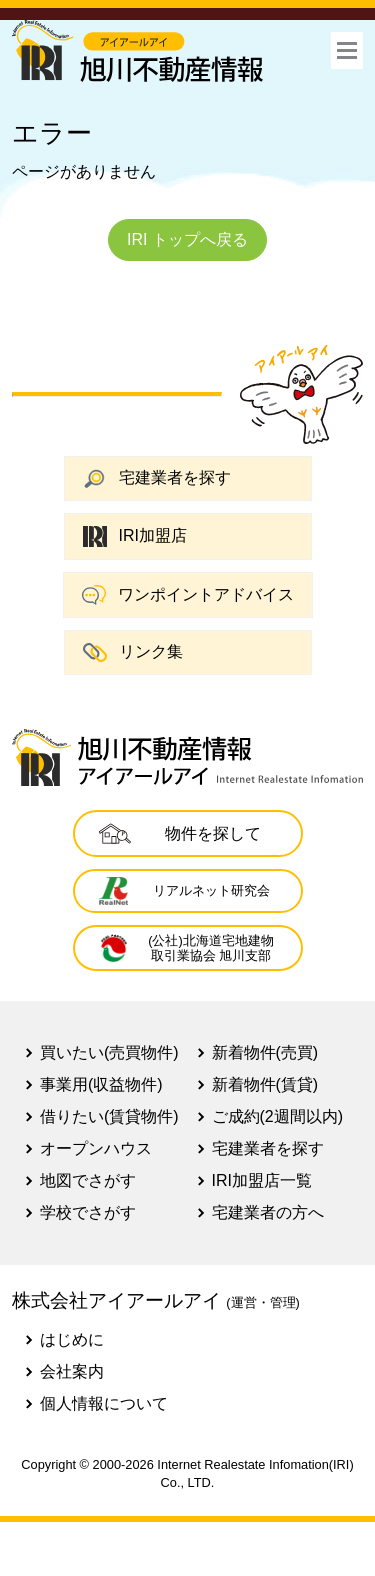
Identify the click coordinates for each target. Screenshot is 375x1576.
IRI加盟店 (135, 536)
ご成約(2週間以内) (278, 1116)
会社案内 (72, 1371)
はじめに (72, 1339)
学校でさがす (88, 1212)
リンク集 (133, 652)
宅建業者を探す (157, 478)
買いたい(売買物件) (109, 1052)
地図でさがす (88, 1180)
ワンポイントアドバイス (188, 595)
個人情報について (104, 1403)
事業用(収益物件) (101, 1084)
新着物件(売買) (265, 1052)
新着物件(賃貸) (265, 1084)
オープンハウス (96, 1148)
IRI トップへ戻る (187, 239)
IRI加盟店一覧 (262, 1180)
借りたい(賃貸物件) (109, 1116)
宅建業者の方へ (268, 1212)
